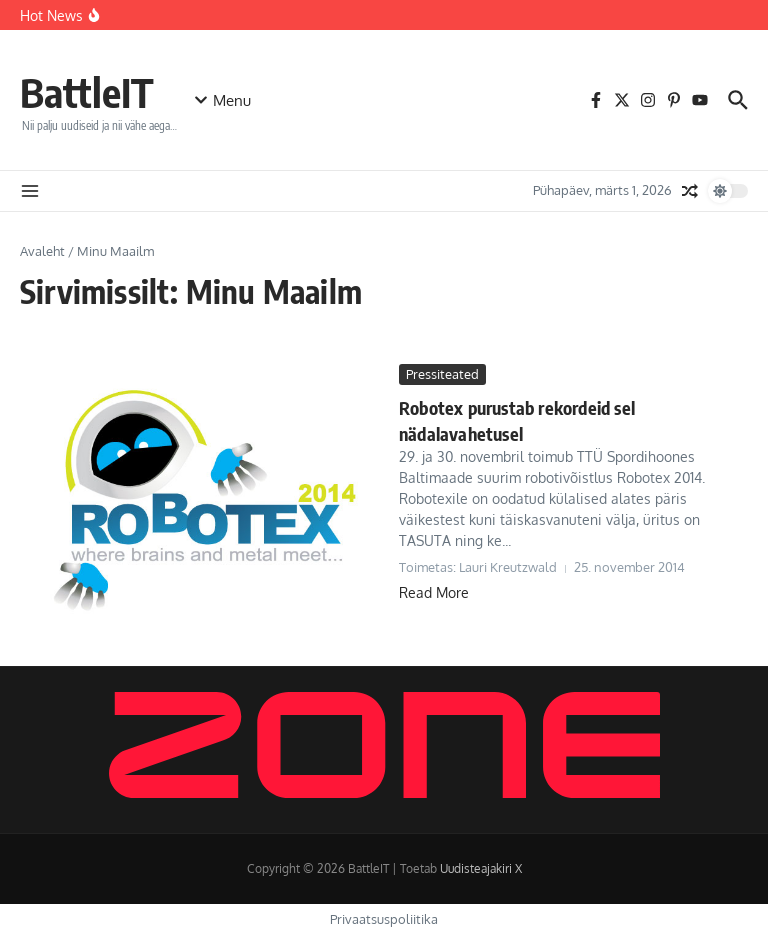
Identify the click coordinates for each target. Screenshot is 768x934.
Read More (434, 592)
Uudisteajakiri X (481, 868)
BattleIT (87, 92)
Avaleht (42, 251)
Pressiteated (442, 374)
